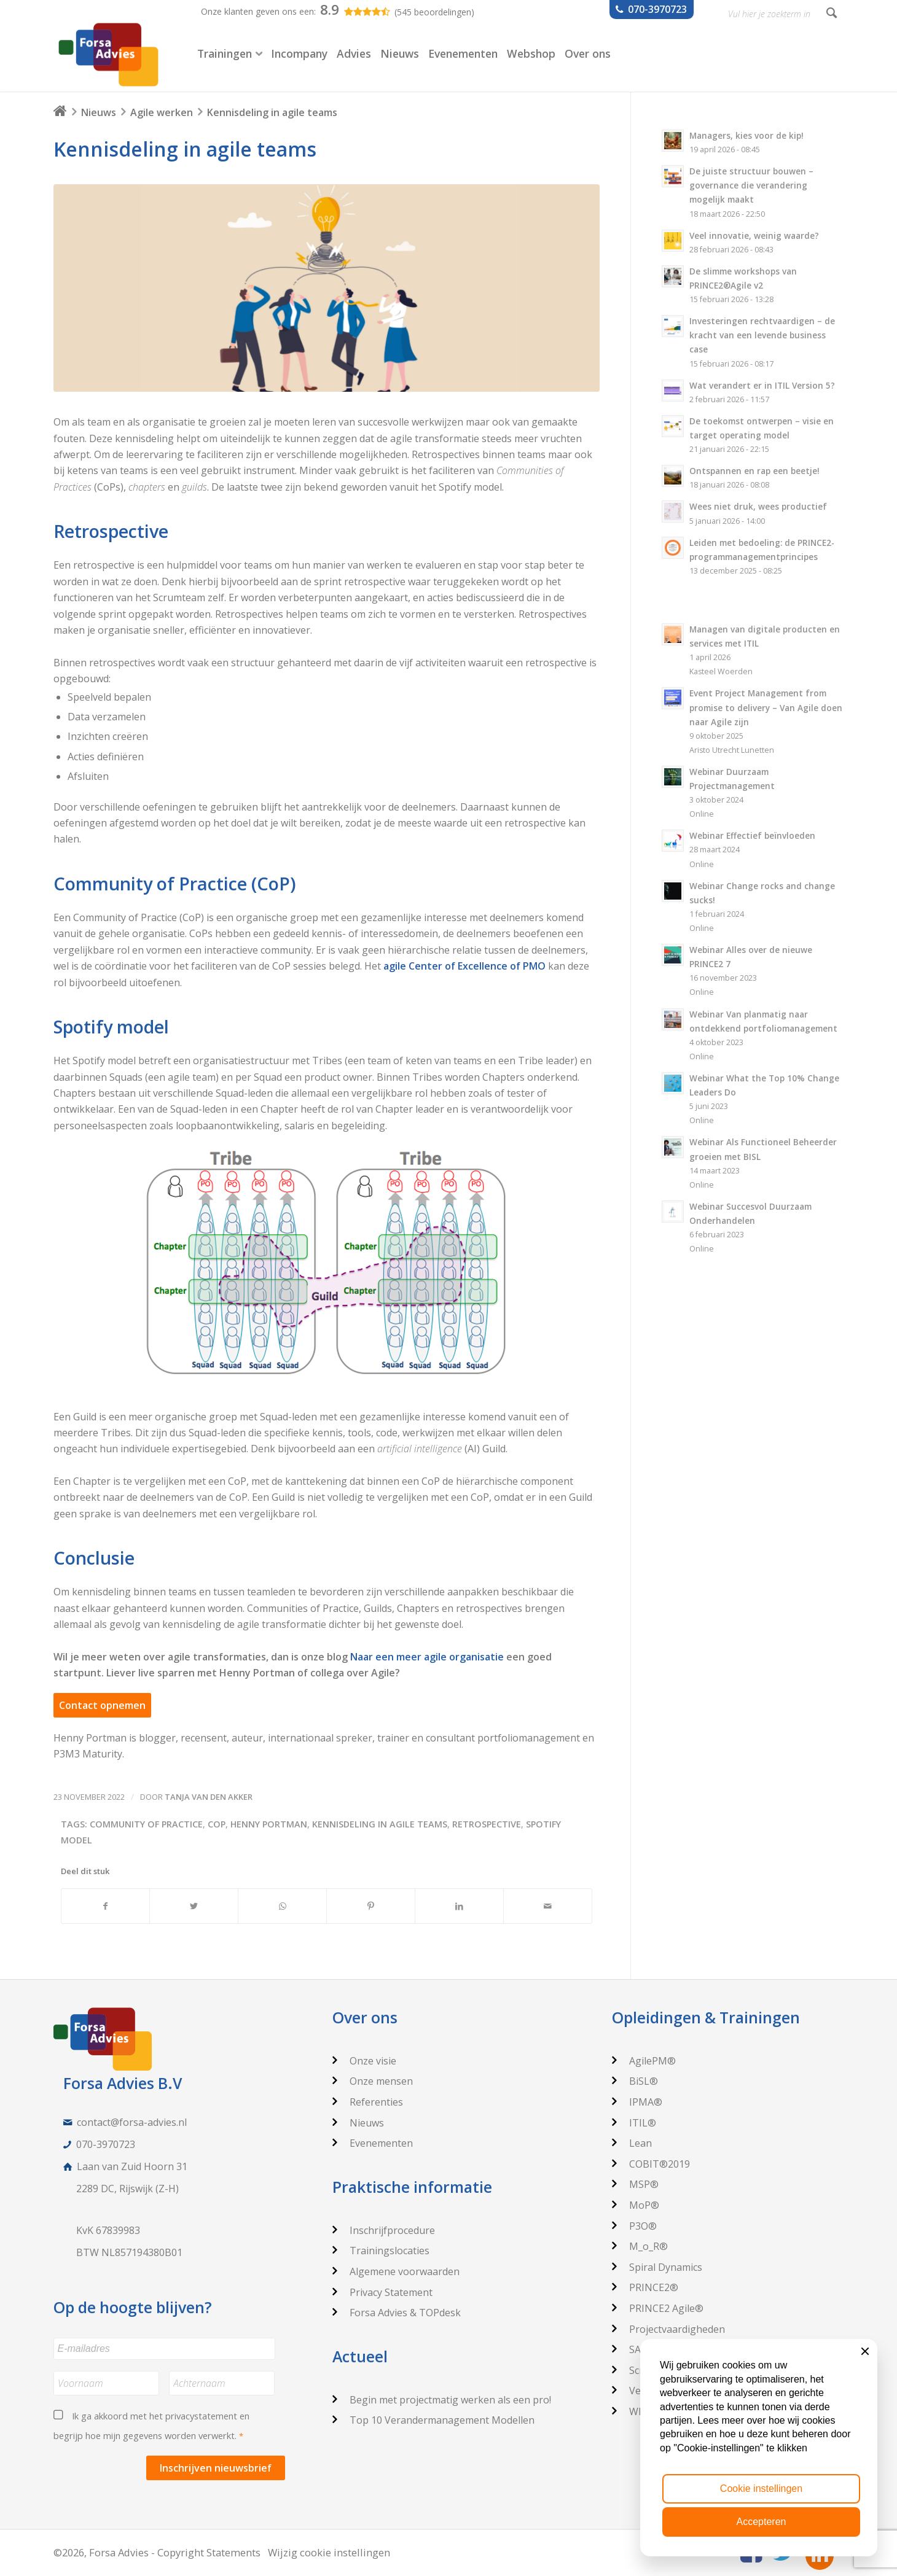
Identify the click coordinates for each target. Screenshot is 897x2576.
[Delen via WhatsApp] (282, 1906)
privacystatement (201, 2416)
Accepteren (761, 2521)
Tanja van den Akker (209, 1796)
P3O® (634, 2226)
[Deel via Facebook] (105, 1906)
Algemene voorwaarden (396, 2271)
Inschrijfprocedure (383, 2230)
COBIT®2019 (651, 2164)
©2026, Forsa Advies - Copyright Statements (156, 2552)
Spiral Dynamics (657, 2267)
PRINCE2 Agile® (657, 2308)
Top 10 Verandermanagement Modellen (433, 2420)
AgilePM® (644, 2061)
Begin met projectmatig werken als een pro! (441, 2400)
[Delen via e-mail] (548, 1906)
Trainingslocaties (380, 2250)
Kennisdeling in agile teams (184, 149)
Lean (632, 2143)
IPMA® (637, 2102)
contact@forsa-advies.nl (132, 2122)
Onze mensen (372, 2081)
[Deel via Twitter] (194, 1906)
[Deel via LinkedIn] (459, 1906)
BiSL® (635, 2081)
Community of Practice (146, 1824)
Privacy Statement (382, 2292)
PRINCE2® (645, 2287)
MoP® (635, 2205)
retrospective (486, 1824)
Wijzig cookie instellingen (329, 2552)
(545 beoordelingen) (434, 12)
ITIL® (634, 2123)
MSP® (635, 2184)
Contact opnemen (102, 1705)
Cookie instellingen (761, 2488)
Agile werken (161, 112)
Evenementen (372, 2143)
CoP (216, 1824)
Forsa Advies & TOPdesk (396, 2312)
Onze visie (364, 2061)
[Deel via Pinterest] (371, 1906)
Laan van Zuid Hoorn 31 (132, 2166)
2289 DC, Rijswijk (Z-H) (127, 2188)
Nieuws (98, 112)
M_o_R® (640, 2246)
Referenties (367, 2102)
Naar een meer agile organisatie (427, 1657)
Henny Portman (268, 1824)
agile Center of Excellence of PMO (464, 966)
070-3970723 (105, 2144)
